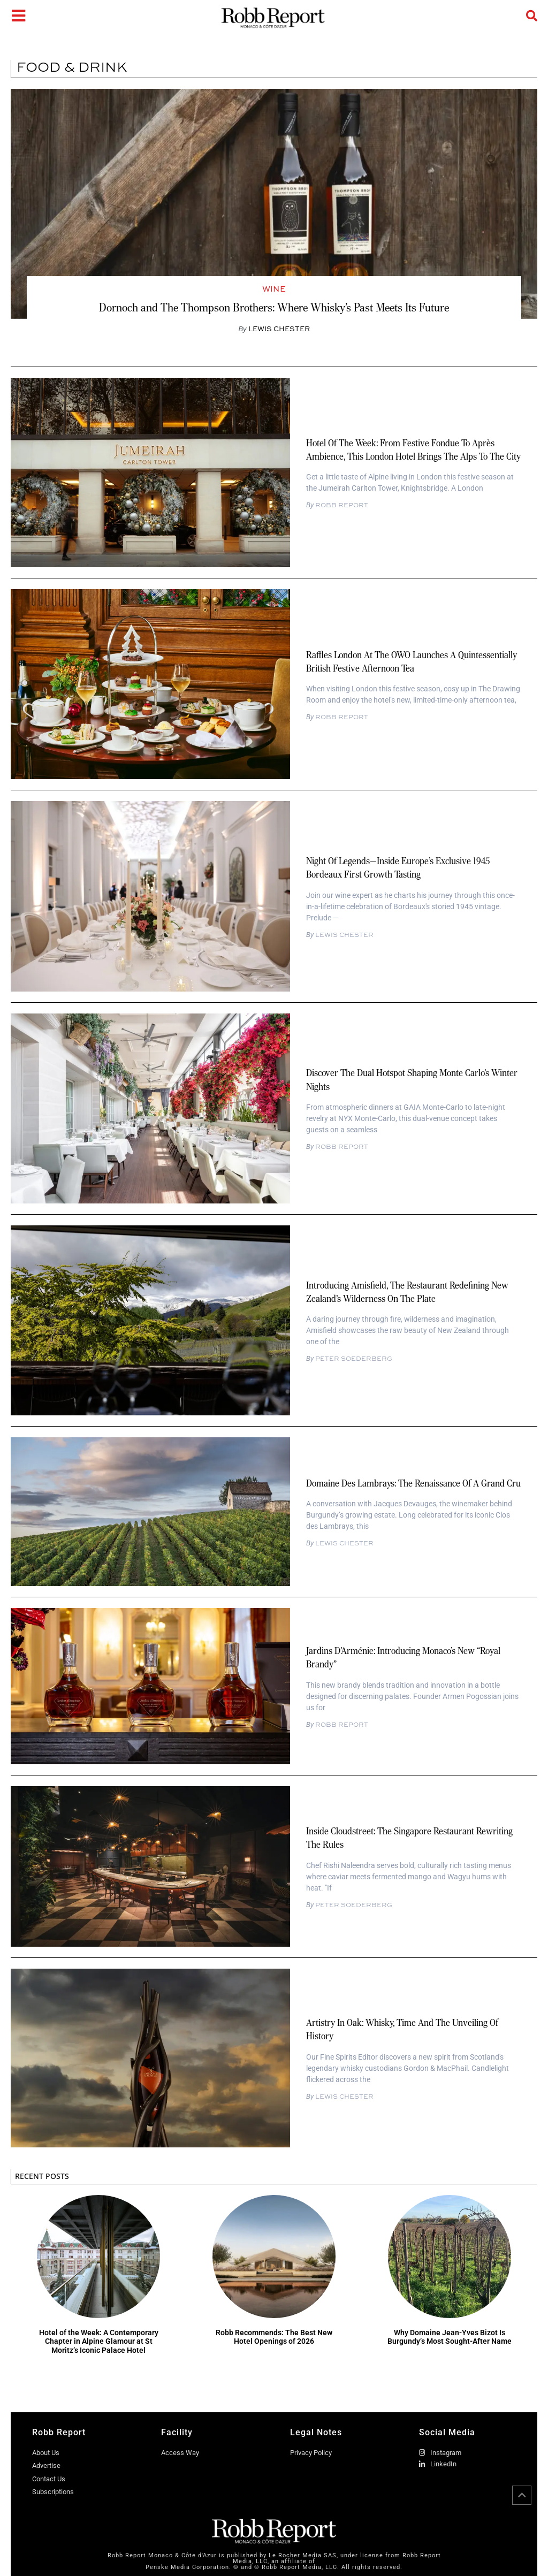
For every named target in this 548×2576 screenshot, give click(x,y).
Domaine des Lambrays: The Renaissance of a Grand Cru (413, 1483)
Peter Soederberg (353, 1358)
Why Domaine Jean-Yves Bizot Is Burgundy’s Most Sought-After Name (449, 2337)
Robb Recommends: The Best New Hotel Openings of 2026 (274, 2337)
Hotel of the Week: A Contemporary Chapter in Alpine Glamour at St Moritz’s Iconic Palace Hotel (98, 2341)
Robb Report (341, 505)
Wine (274, 288)
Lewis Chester (344, 935)
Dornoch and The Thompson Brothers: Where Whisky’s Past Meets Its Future (274, 307)
